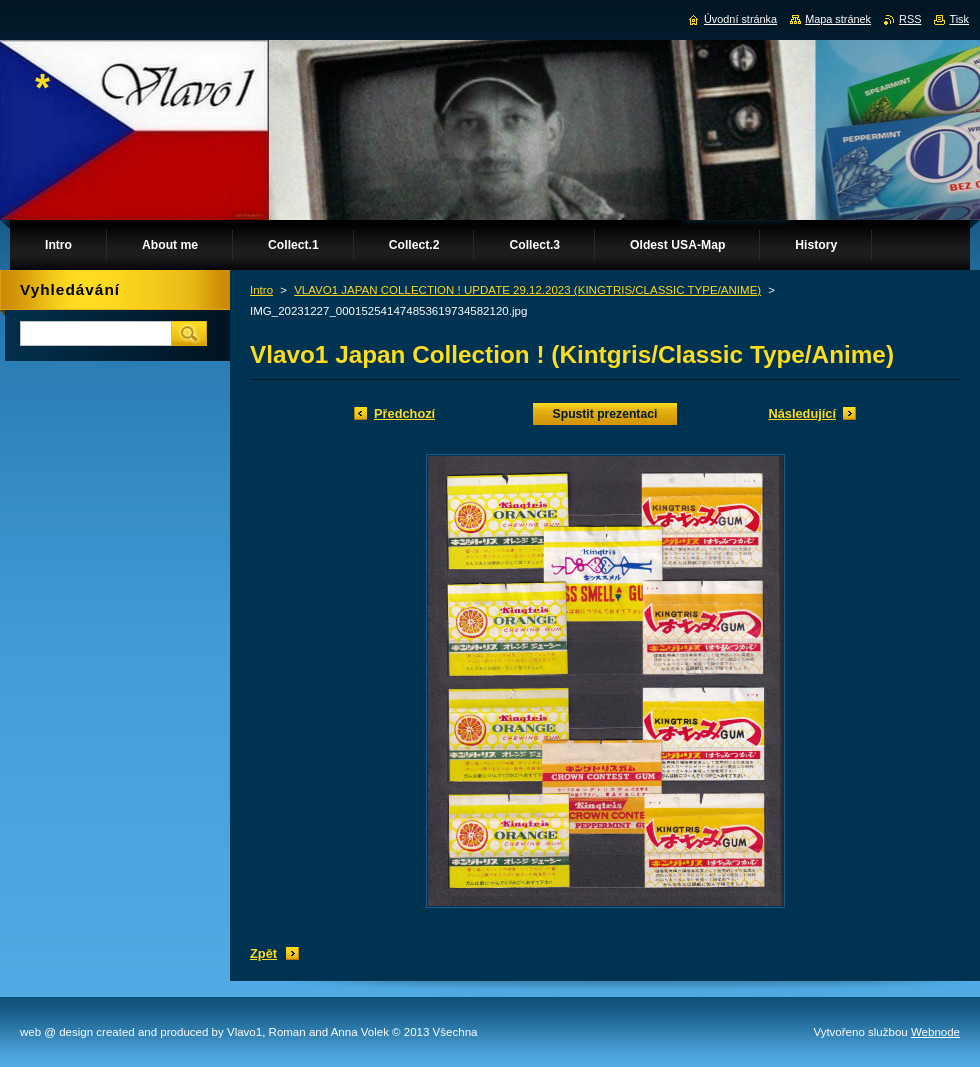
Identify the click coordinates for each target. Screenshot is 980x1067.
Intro (261, 290)
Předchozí (404, 413)
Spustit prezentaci (605, 414)
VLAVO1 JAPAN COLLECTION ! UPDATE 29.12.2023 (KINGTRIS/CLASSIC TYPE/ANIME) (527, 290)
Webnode (935, 1032)
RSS (910, 19)
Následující (802, 413)
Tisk (959, 19)
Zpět (263, 953)
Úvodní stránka (740, 19)
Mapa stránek (838, 19)
